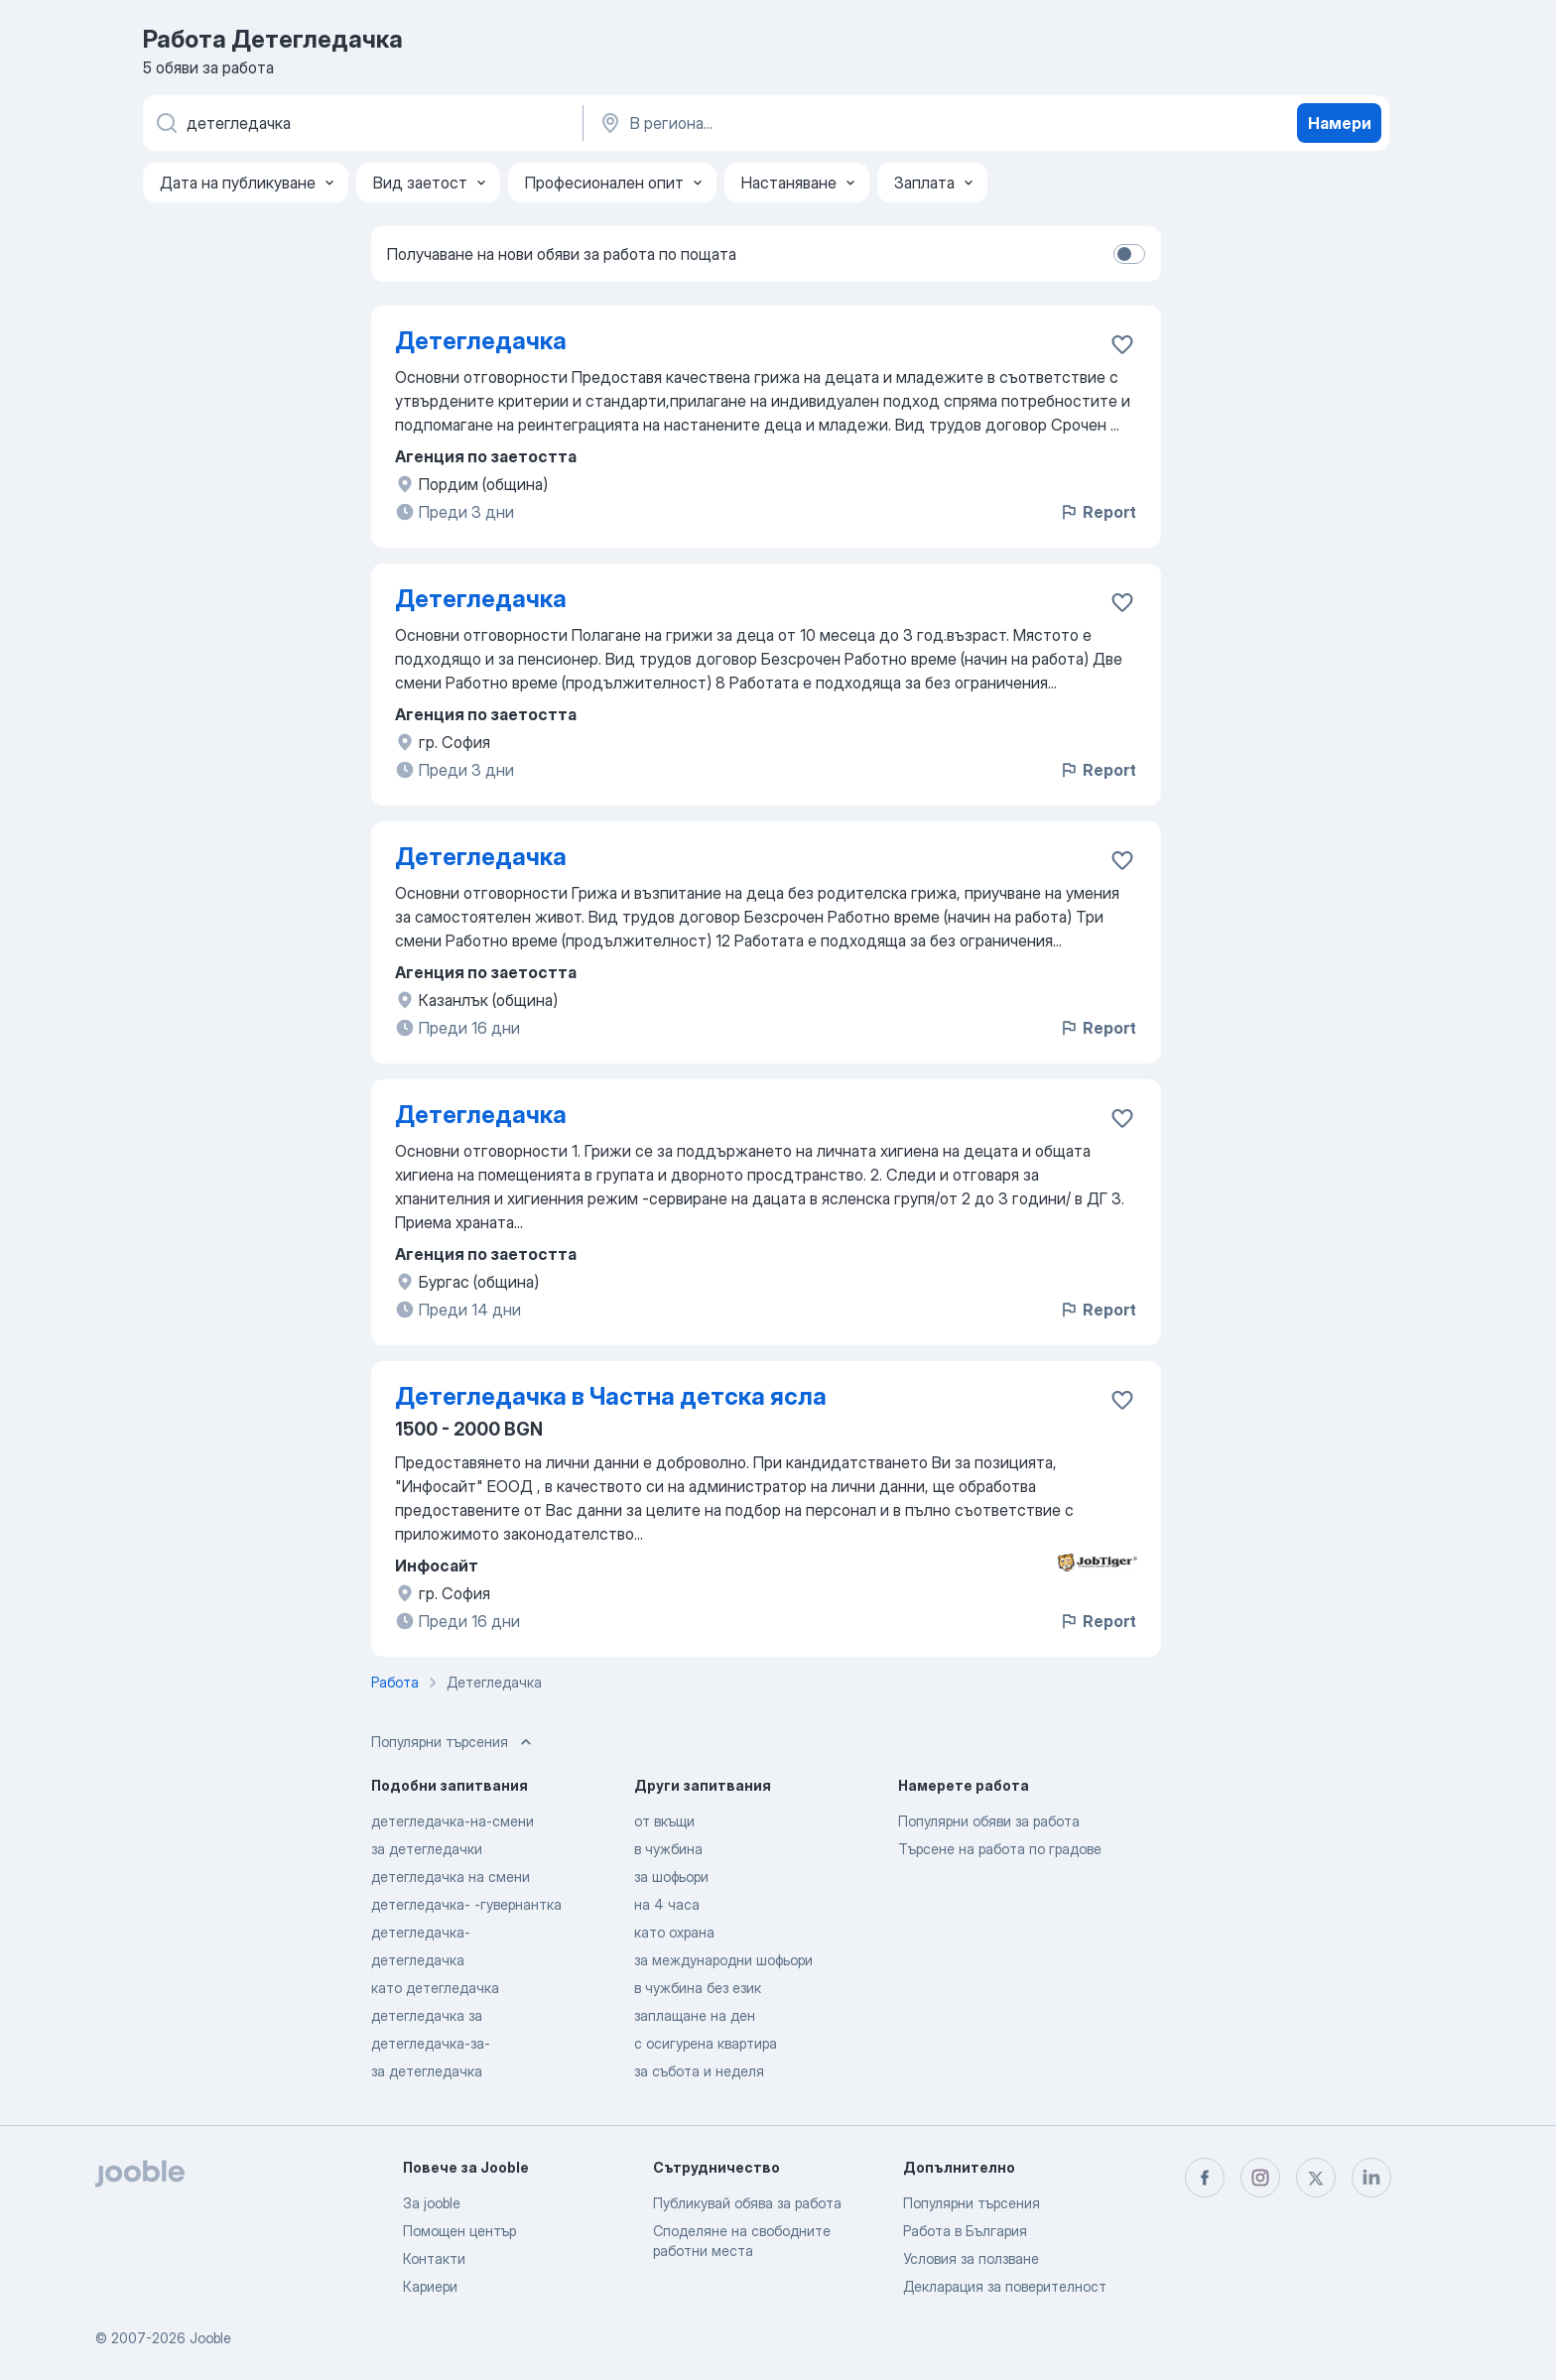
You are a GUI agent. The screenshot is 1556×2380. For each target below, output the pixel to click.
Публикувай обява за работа (747, 2202)
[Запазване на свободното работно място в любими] (1122, 344)
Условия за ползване (971, 2258)
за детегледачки (426, 1848)
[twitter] (1316, 2177)
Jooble (210, 2337)
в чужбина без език (697, 1987)
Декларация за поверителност (1004, 2286)
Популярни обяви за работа (989, 1821)
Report (1097, 512)
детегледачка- (420, 1932)
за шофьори (671, 1876)
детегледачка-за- (430, 2043)
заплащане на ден (694, 2015)
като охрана (674, 1932)
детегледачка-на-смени (452, 1821)
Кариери (430, 2286)
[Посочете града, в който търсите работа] (804, 123)
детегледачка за (426, 2015)
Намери (1339, 123)
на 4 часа (667, 1904)
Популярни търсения (971, 2202)
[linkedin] (1371, 2177)
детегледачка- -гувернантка (466, 1904)
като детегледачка (435, 1987)
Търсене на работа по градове (1000, 1848)
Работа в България (965, 2230)
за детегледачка (426, 2071)
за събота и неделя (699, 2071)
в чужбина (668, 1848)
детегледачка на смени (450, 1876)
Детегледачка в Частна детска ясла (611, 1396)
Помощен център (459, 2230)
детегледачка (417, 1959)
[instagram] (1260, 2177)
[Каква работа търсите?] (361, 123)
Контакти (434, 2258)
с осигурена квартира (705, 2043)
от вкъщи (664, 1821)
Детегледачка (481, 340)
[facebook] (1205, 2177)
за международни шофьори (723, 1959)
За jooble (431, 2202)
